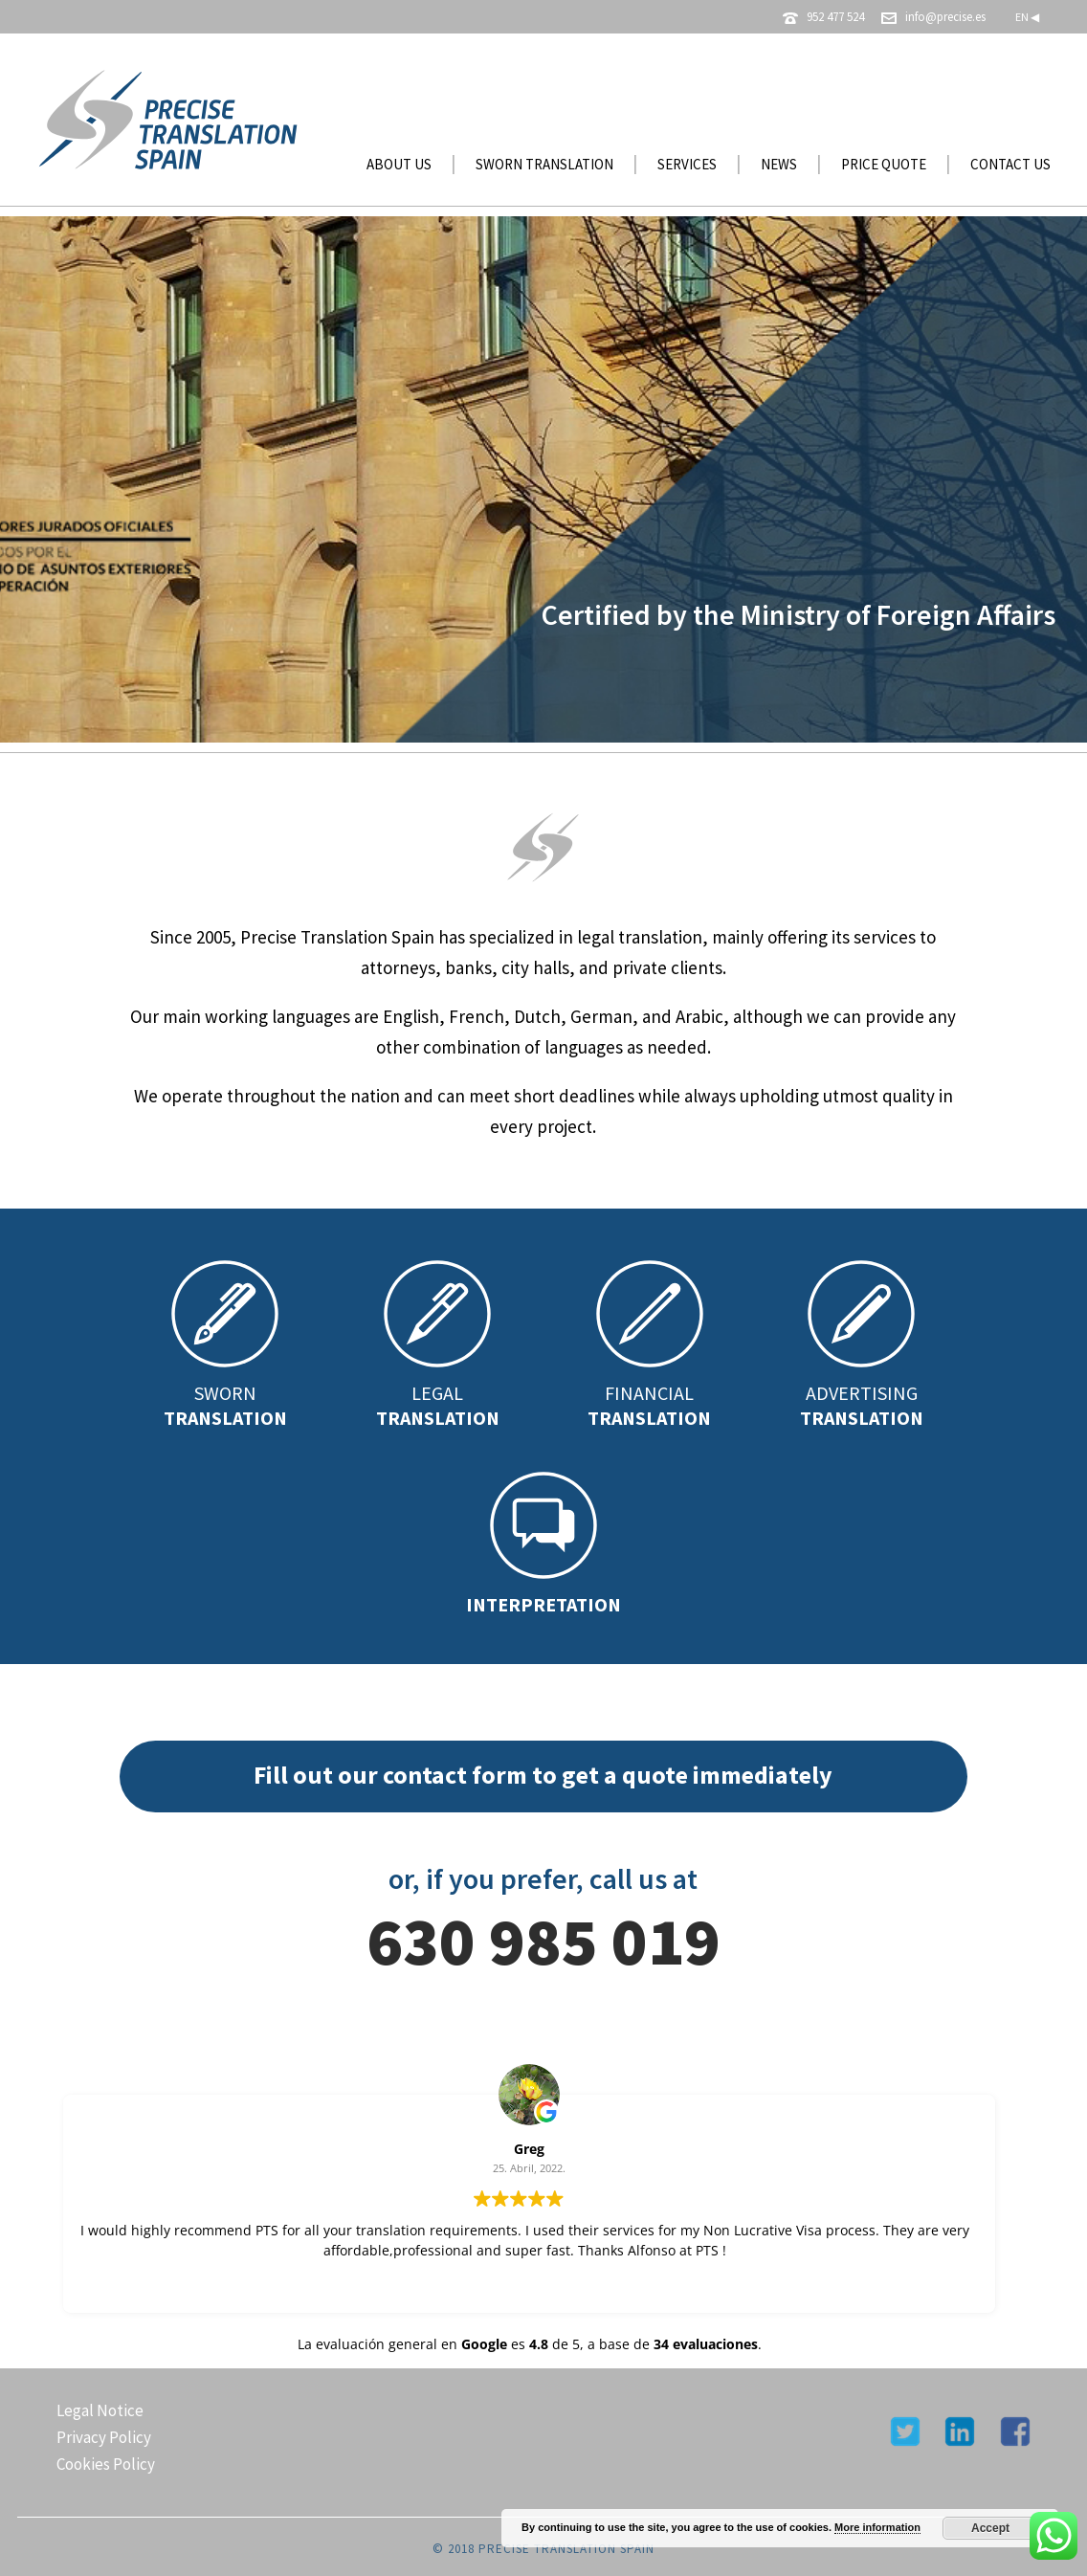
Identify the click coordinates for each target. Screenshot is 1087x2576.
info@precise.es (945, 17)
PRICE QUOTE (883, 164)
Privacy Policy (103, 2437)
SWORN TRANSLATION (544, 164)
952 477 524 (835, 17)
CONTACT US (1010, 164)
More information (877, 2527)
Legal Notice (100, 2410)
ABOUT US (399, 164)
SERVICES (687, 164)
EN (1027, 17)
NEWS (779, 164)
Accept (990, 2528)
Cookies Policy (105, 2464)
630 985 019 (543, 1941)
